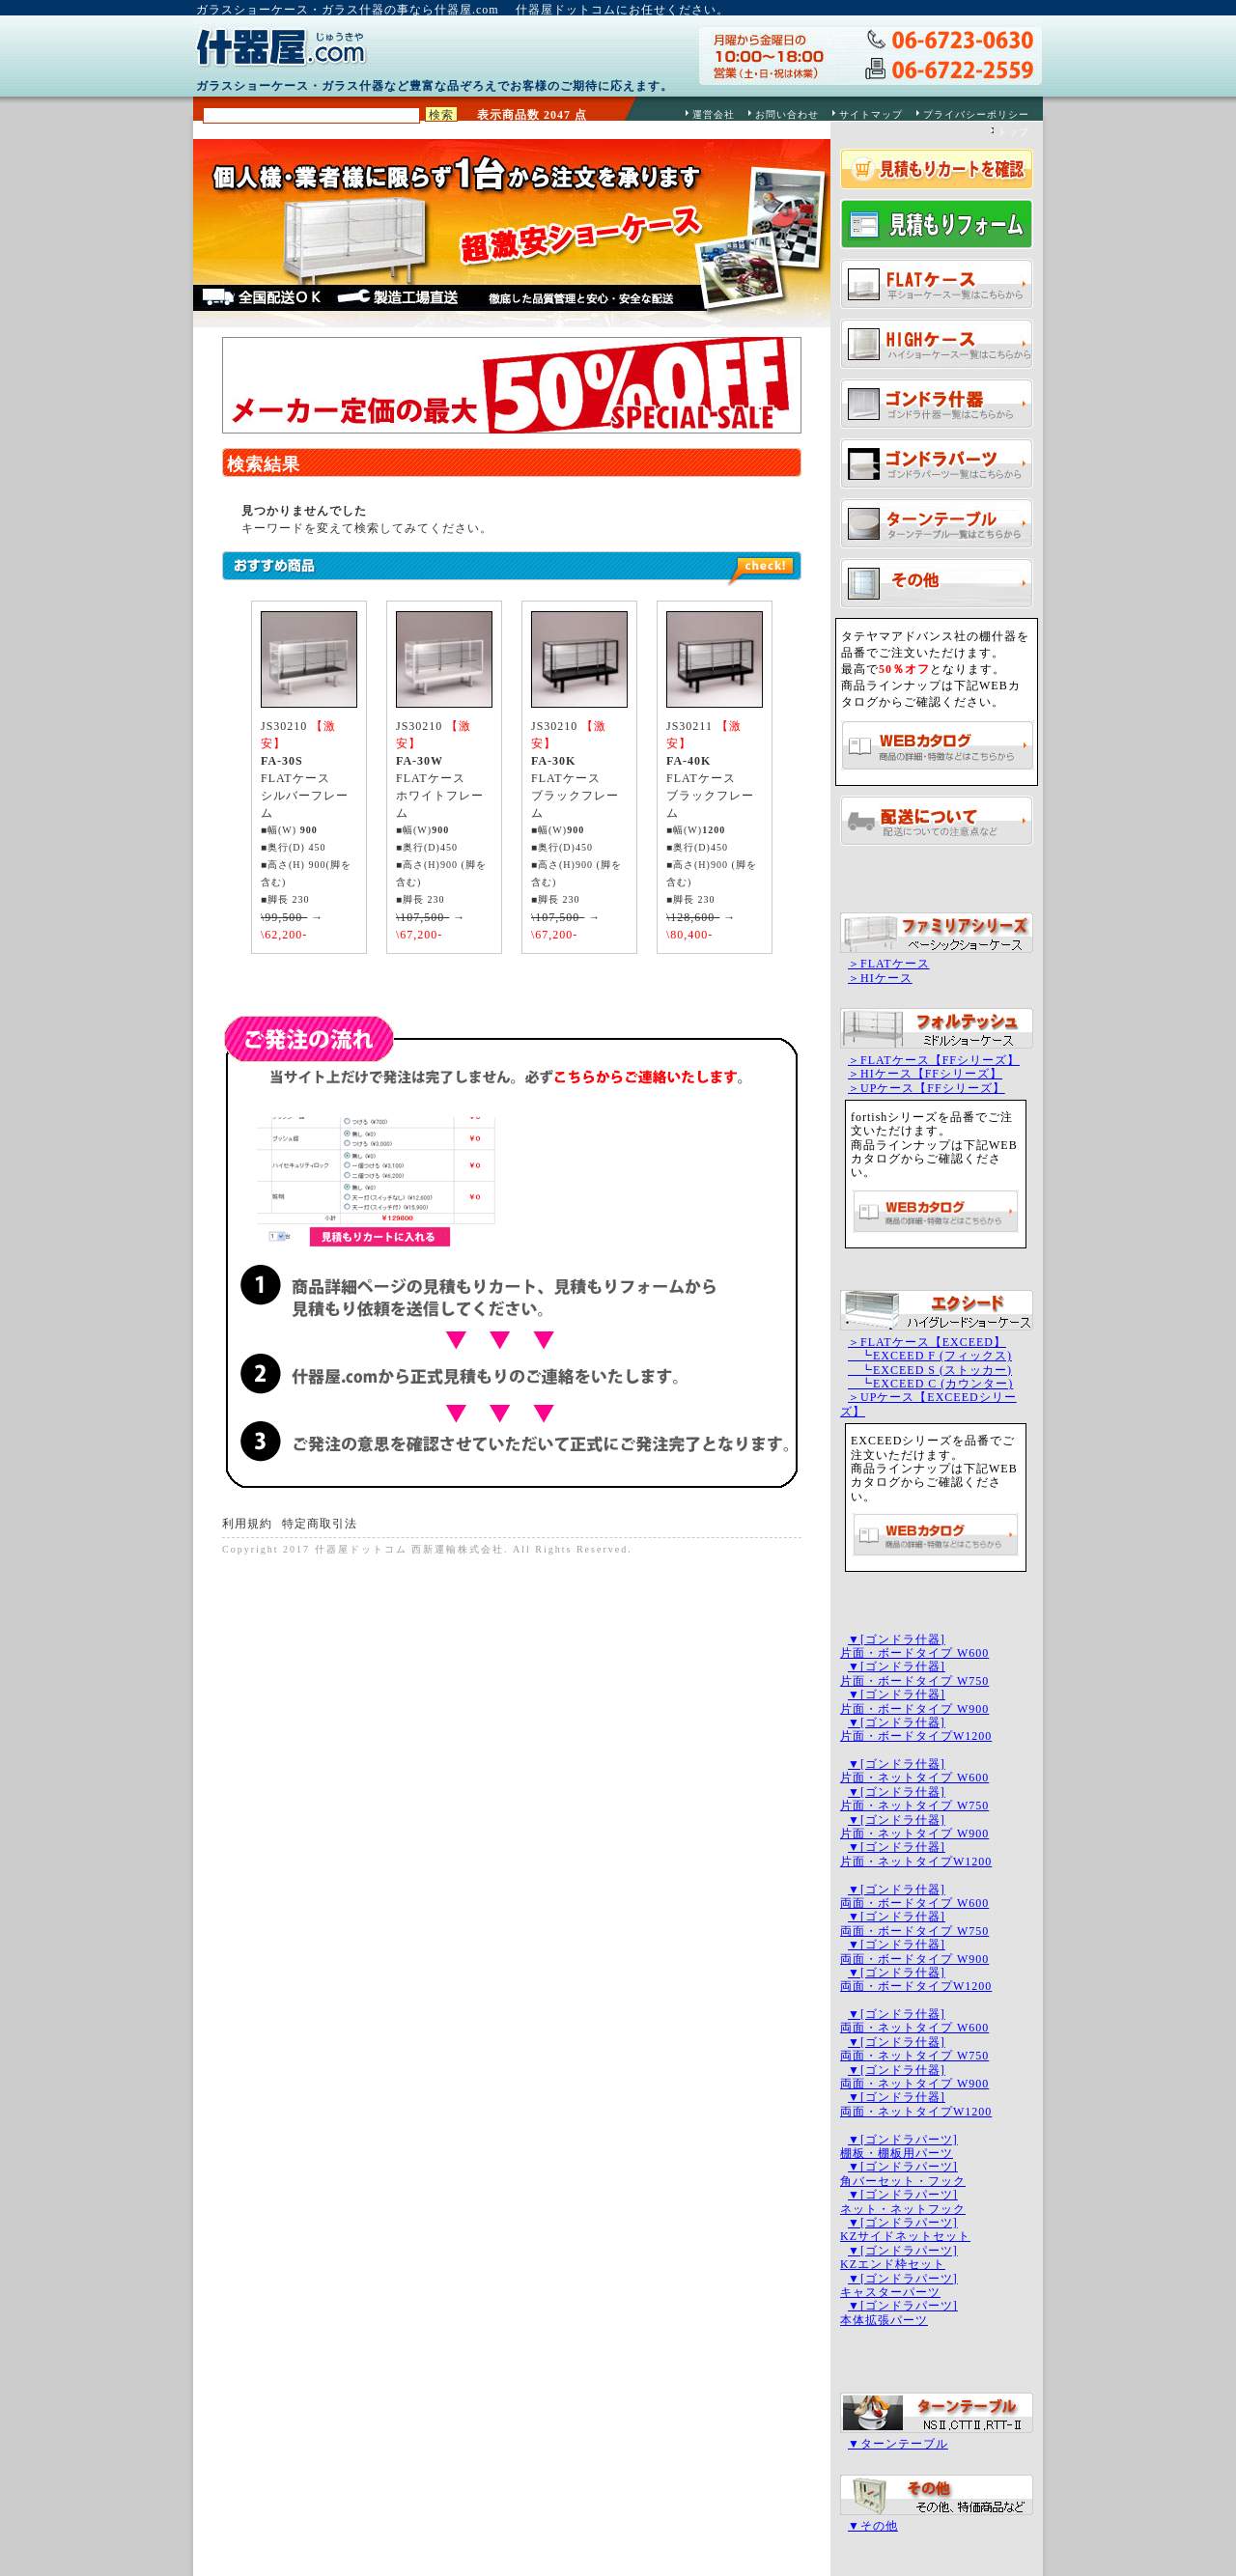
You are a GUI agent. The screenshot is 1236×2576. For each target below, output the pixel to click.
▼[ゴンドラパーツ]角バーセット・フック (903, 2173)
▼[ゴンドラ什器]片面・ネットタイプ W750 (914, 1798)
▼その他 (873, 2526)
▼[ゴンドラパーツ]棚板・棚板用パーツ (899, 2146)
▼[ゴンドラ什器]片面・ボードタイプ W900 (914, 1701)
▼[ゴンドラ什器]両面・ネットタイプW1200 (916, 2103)
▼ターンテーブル (898, 2443)
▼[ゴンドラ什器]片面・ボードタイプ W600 (914, 1646)
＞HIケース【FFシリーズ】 (925, 1073)
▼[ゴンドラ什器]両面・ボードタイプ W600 (914, 1896)
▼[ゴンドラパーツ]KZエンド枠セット (899, 2257)
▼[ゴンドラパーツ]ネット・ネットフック (903, 2201)
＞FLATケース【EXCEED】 (927, 1342)
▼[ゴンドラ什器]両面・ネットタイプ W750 (914, 2048)
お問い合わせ (787, 114)
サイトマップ (871, 114)
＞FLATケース (889, 963)
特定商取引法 (319, 1523)
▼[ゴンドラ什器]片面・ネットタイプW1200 (916, 1853)
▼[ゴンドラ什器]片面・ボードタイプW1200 (916, 1729)
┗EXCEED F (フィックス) (930, 1355)
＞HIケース (880, 978)
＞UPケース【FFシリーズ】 (926, 1088)
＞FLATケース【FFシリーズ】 (934, 1060)
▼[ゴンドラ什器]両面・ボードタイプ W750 (914, 1923)
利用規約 (247, 1523)
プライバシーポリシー (976, 114)
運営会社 (713, 114)
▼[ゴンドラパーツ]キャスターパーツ (899, 2285)
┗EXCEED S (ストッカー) (930, 1370)
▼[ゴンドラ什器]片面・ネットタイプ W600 (914, 1770)
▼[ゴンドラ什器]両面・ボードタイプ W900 (914, 1951)
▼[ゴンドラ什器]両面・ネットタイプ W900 (914, 2076)
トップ (1013, 131)
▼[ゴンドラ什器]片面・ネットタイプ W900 (914, 1826)
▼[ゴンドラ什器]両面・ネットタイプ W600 (914, 2020)
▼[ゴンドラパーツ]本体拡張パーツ (899, 2312)
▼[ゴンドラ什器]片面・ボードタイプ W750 (914, 1673)
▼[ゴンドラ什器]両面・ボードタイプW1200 (916, 1979)
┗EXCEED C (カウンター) (930, 1383)
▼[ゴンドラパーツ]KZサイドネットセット (905, 2229)
